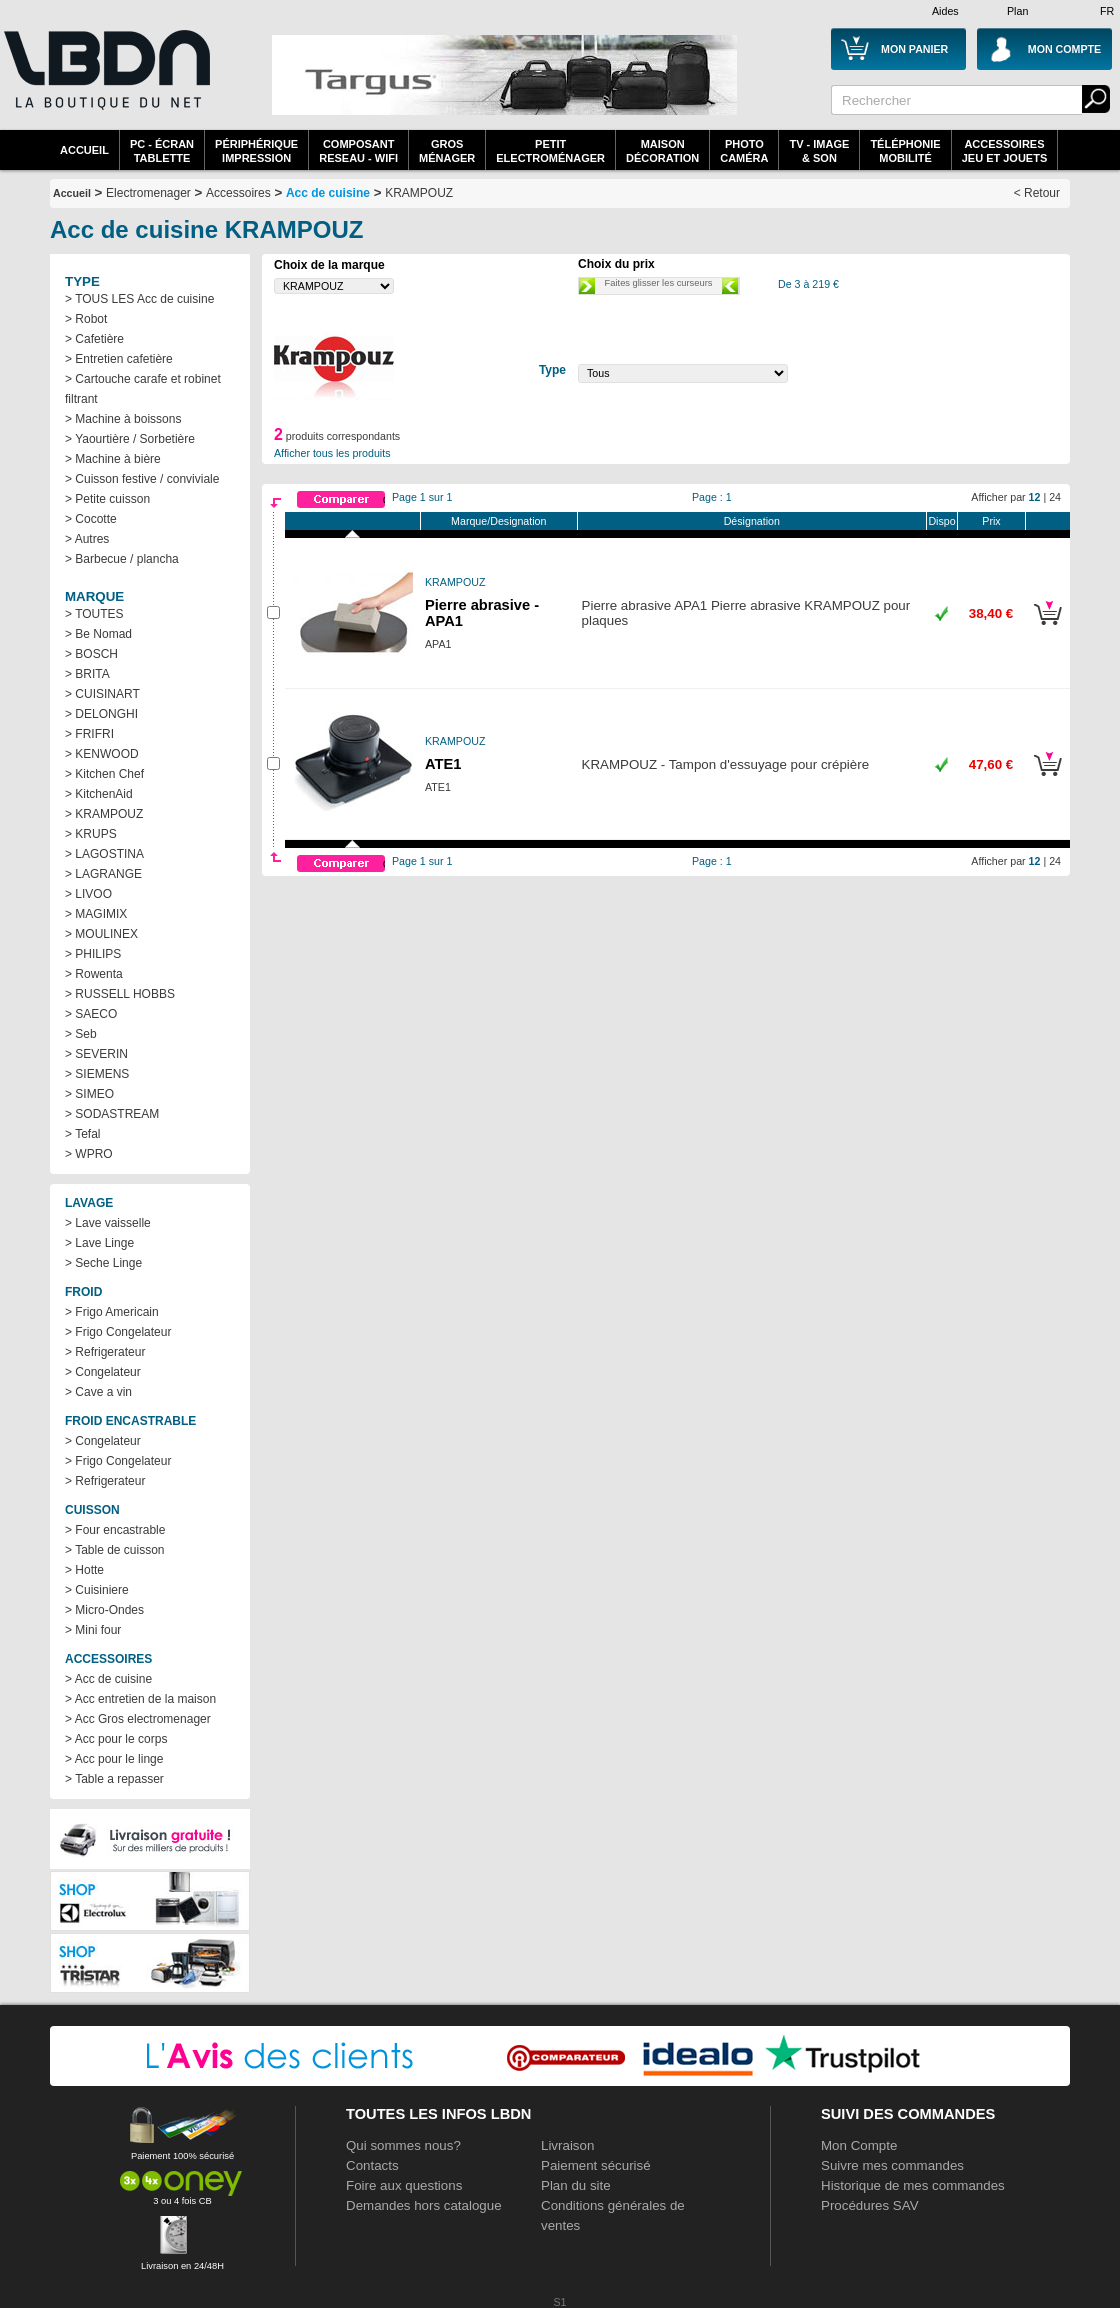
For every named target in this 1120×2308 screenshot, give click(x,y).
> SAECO (91, 1014)
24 (1055, 497)
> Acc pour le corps (116, 1739)
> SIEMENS (97, 1074)
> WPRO (89, 1154)
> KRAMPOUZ (104, 814)
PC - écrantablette (162, 151)
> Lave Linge (99, 1243)
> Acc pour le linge (114, 1759)
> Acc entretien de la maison (140, 1699)
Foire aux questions (404, 2185)
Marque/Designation (498, 521)
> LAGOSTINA (104, 854)
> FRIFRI (89, 734)
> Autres (87, 539)
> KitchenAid (99, 794)
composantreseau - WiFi (358, 151)
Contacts (372, 2165)
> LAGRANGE (103, 874)
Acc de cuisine (328, 193)
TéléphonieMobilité (905, 151)
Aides (945, 11)
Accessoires (238, 193)
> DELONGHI (101, 714)
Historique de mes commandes (913, 2185)
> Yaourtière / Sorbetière (130, 439)
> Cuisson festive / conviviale (142, 479)
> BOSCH (91, 654)
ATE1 (443, 764)
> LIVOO (88, 894)
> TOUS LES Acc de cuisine (139, 299)
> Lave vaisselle (108, 1223)
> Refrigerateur (105, 1352)
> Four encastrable (115, 1530)
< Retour (1037, 193)
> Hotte (84, 1570)
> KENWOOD (102, 754)
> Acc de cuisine (108, 1679)
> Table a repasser (114, 1779)
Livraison (567, 2145)
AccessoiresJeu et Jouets (1005, 151)
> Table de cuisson (115, 1550)
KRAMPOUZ (419, 193)
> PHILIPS (93, 954)
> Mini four (93, 1630)
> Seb (81, 1034)
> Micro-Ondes (104, 1610)
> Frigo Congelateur (118, 1332)
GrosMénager (447, 151)
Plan (1017, 11)
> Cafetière (94, 339)
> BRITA (87, 674)
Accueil (84, 150)
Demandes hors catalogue (424, 2205)
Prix (991, 521)
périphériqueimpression (256, 151)
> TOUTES (94, 614)
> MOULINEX (101, 934)
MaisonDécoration (662, 151)
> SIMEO (89, 1094)
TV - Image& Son (819, 151)
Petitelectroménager (550, 151)
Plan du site (576, 2185)
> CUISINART (102, 694)
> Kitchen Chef (104, 774)
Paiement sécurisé (596, 2165)
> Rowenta (94, 974)
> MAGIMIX (96, 914)
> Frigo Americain (112, 1312)
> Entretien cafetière (119, 359)
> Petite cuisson (107, 499)
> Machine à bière (113, 459)
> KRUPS (91, 834)
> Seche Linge (103, 1263)
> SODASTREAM (112, 1114)
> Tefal (82, 1134)
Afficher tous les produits (332, 453)
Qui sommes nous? (403, 2145)
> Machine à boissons (123, 419)
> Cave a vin (98, 1392)
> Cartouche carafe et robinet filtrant (143, 389)
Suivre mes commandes (892, 2165)
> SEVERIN (96, 1054)
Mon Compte (859, 2145)
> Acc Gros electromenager (138, 1719)
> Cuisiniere (97, 1590)
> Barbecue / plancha (122, 559)
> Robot (86, 319)
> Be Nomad (98, 634)
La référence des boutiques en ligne (105, 82)
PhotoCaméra (744, 151)
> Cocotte (91, 519)
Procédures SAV (870, 2205)
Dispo (941, 521)
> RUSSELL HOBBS (120, 994)
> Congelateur (103, 1372)
